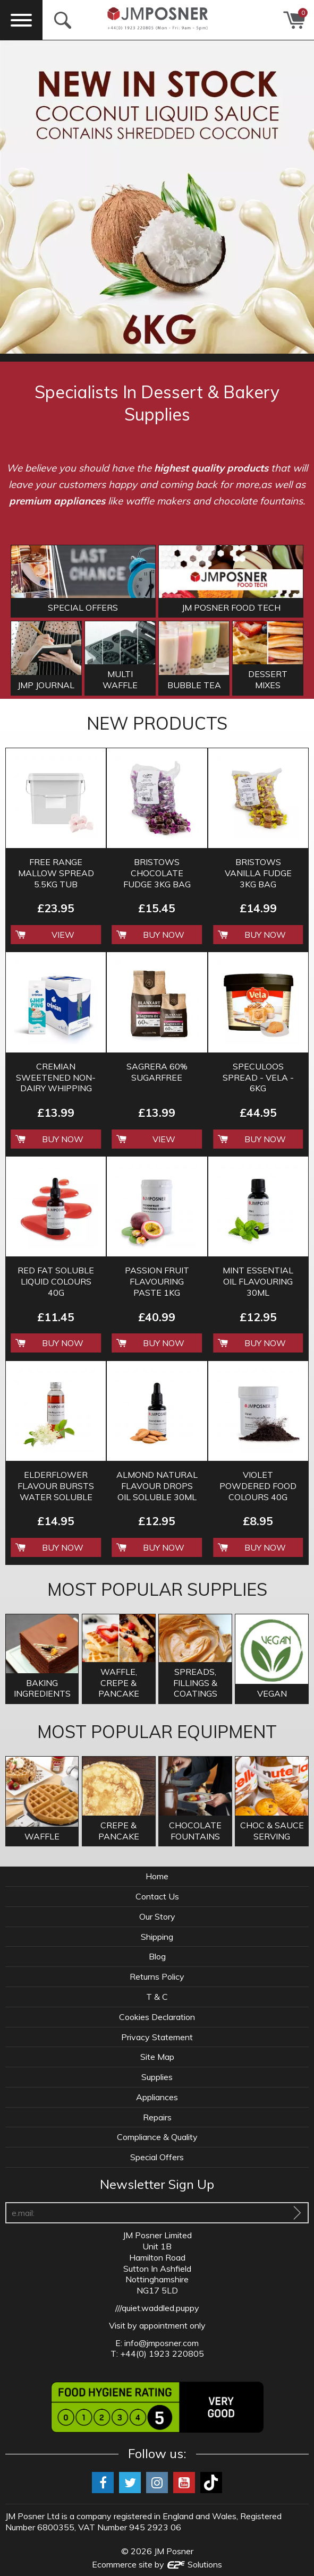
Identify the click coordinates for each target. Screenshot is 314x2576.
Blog (157, 1956)
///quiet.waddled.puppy (157, 2308)
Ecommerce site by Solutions (157, 2564)
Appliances (157, 2097)
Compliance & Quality (157, 2137)
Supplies (157, 2077)
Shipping (157, 1936)
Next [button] (300, 197)
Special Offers (157, 2157)
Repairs (157, 2117)
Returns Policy (157, 1976)
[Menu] (21, 20)
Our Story (157, 1916)
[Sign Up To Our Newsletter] (297, 2212)
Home (157, 1876)
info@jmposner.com (161, 2343)
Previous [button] (13, 197)
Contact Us (157, 1896)
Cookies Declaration (157, 2017)
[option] (157, 197)
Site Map (157, 2056)
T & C (157, 1996)
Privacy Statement (157, 2037)
